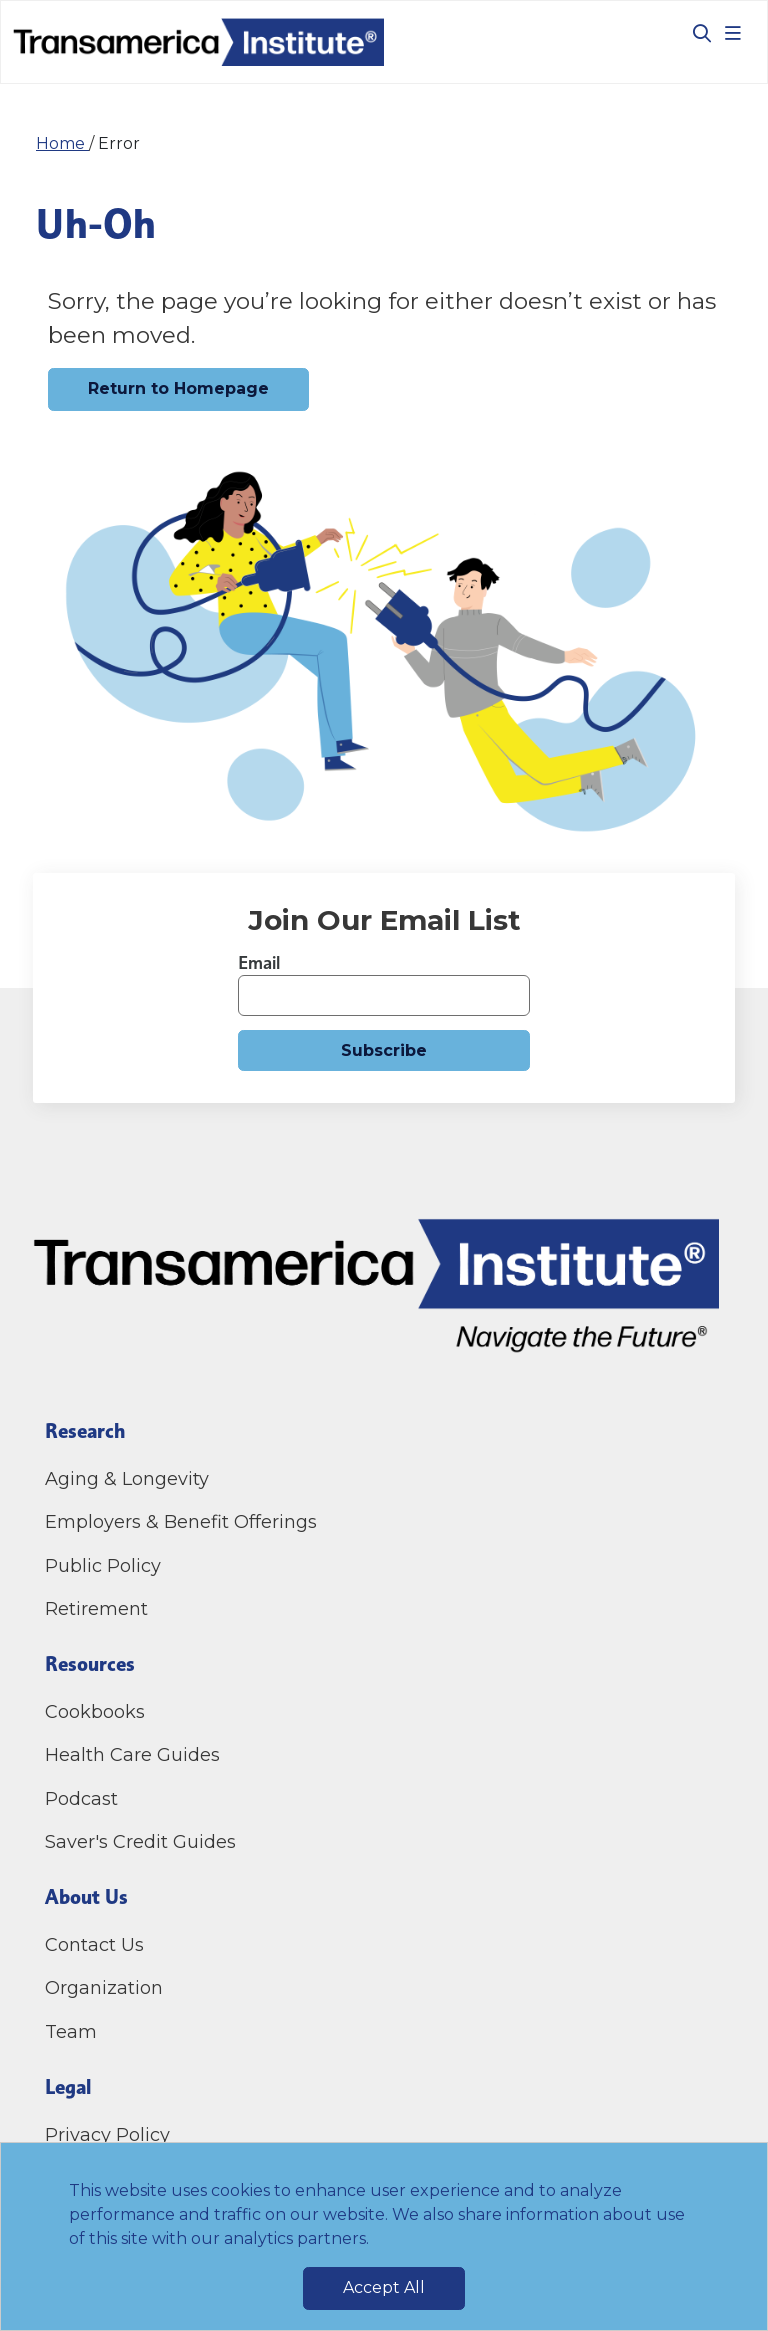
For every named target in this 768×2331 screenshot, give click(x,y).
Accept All (384, 2287)
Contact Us (97, 1945)
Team (71, 2032)
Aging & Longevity (127, 1479)
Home (62, 143)
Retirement (96, 1609)
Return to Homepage (178, 388)
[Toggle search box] (694, 33)
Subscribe (384, 1050)
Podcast (81, 1799)
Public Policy (103, 1566)
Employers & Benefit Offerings (181, 1522)
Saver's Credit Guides (140, 1842)
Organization (104, 1988)
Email (259, 962)
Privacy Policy (107, 2135)
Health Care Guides (132, 1755)
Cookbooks (95, 1712)
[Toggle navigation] (733, 33)
